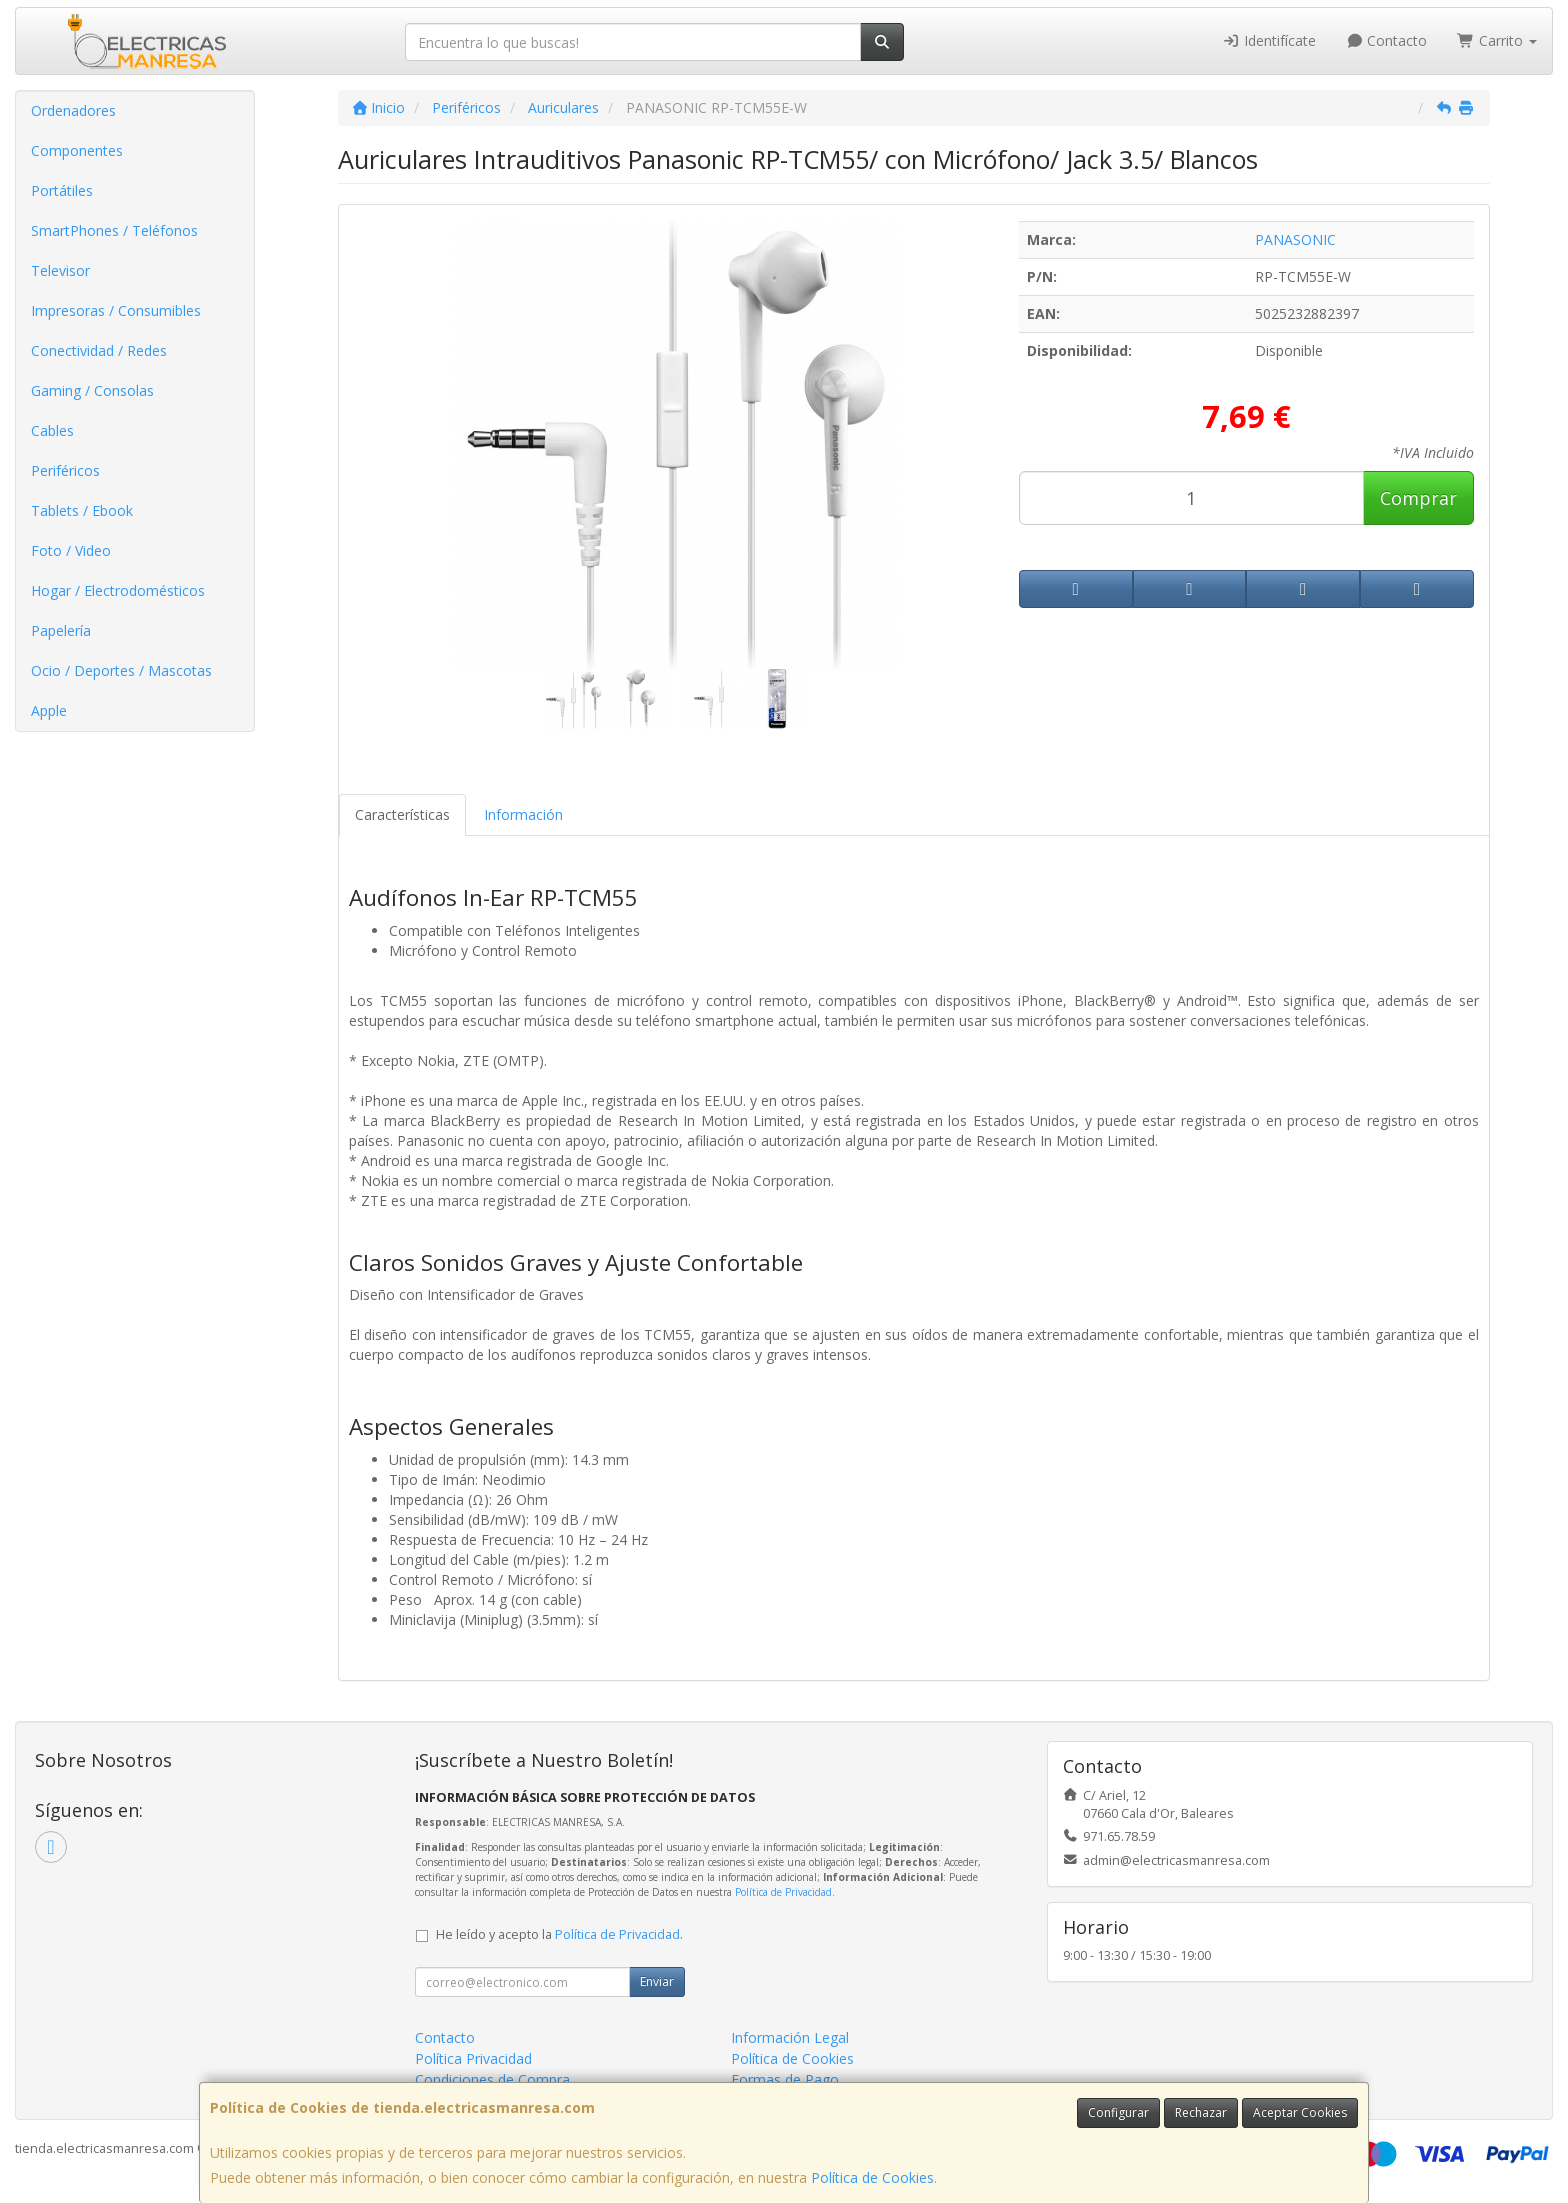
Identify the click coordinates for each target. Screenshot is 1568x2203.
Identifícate (1269, 40)
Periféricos (65, 470)
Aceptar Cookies (1300, 2112)
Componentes (77, 150)
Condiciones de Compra (492, 2079)
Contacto (1387, 40)
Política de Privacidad (783, 1892)
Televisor (60, 270)
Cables (52, 430)
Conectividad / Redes (99, 350)
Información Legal (790, 2037)
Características (402, 814)
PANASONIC (1295, 239)
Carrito (1497, 40)
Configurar (1118, 2112)
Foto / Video (71, 550)
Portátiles (62, 190)
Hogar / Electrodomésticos (118, 590)
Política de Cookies (872, 2177)
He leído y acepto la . (559, 1934)
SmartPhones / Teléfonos (114, 230)
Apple (49, 710)
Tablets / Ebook (82, 510)
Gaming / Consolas (92, 390)
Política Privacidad (473, 2058)
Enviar (657, 1981)
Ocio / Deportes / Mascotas (121, 670)
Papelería (61, 630)
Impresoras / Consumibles (116, 310)
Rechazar (1201, 2112)
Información (523, 814)
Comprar (1418, 498)
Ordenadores (73, 110)
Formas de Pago (785, 2079)
